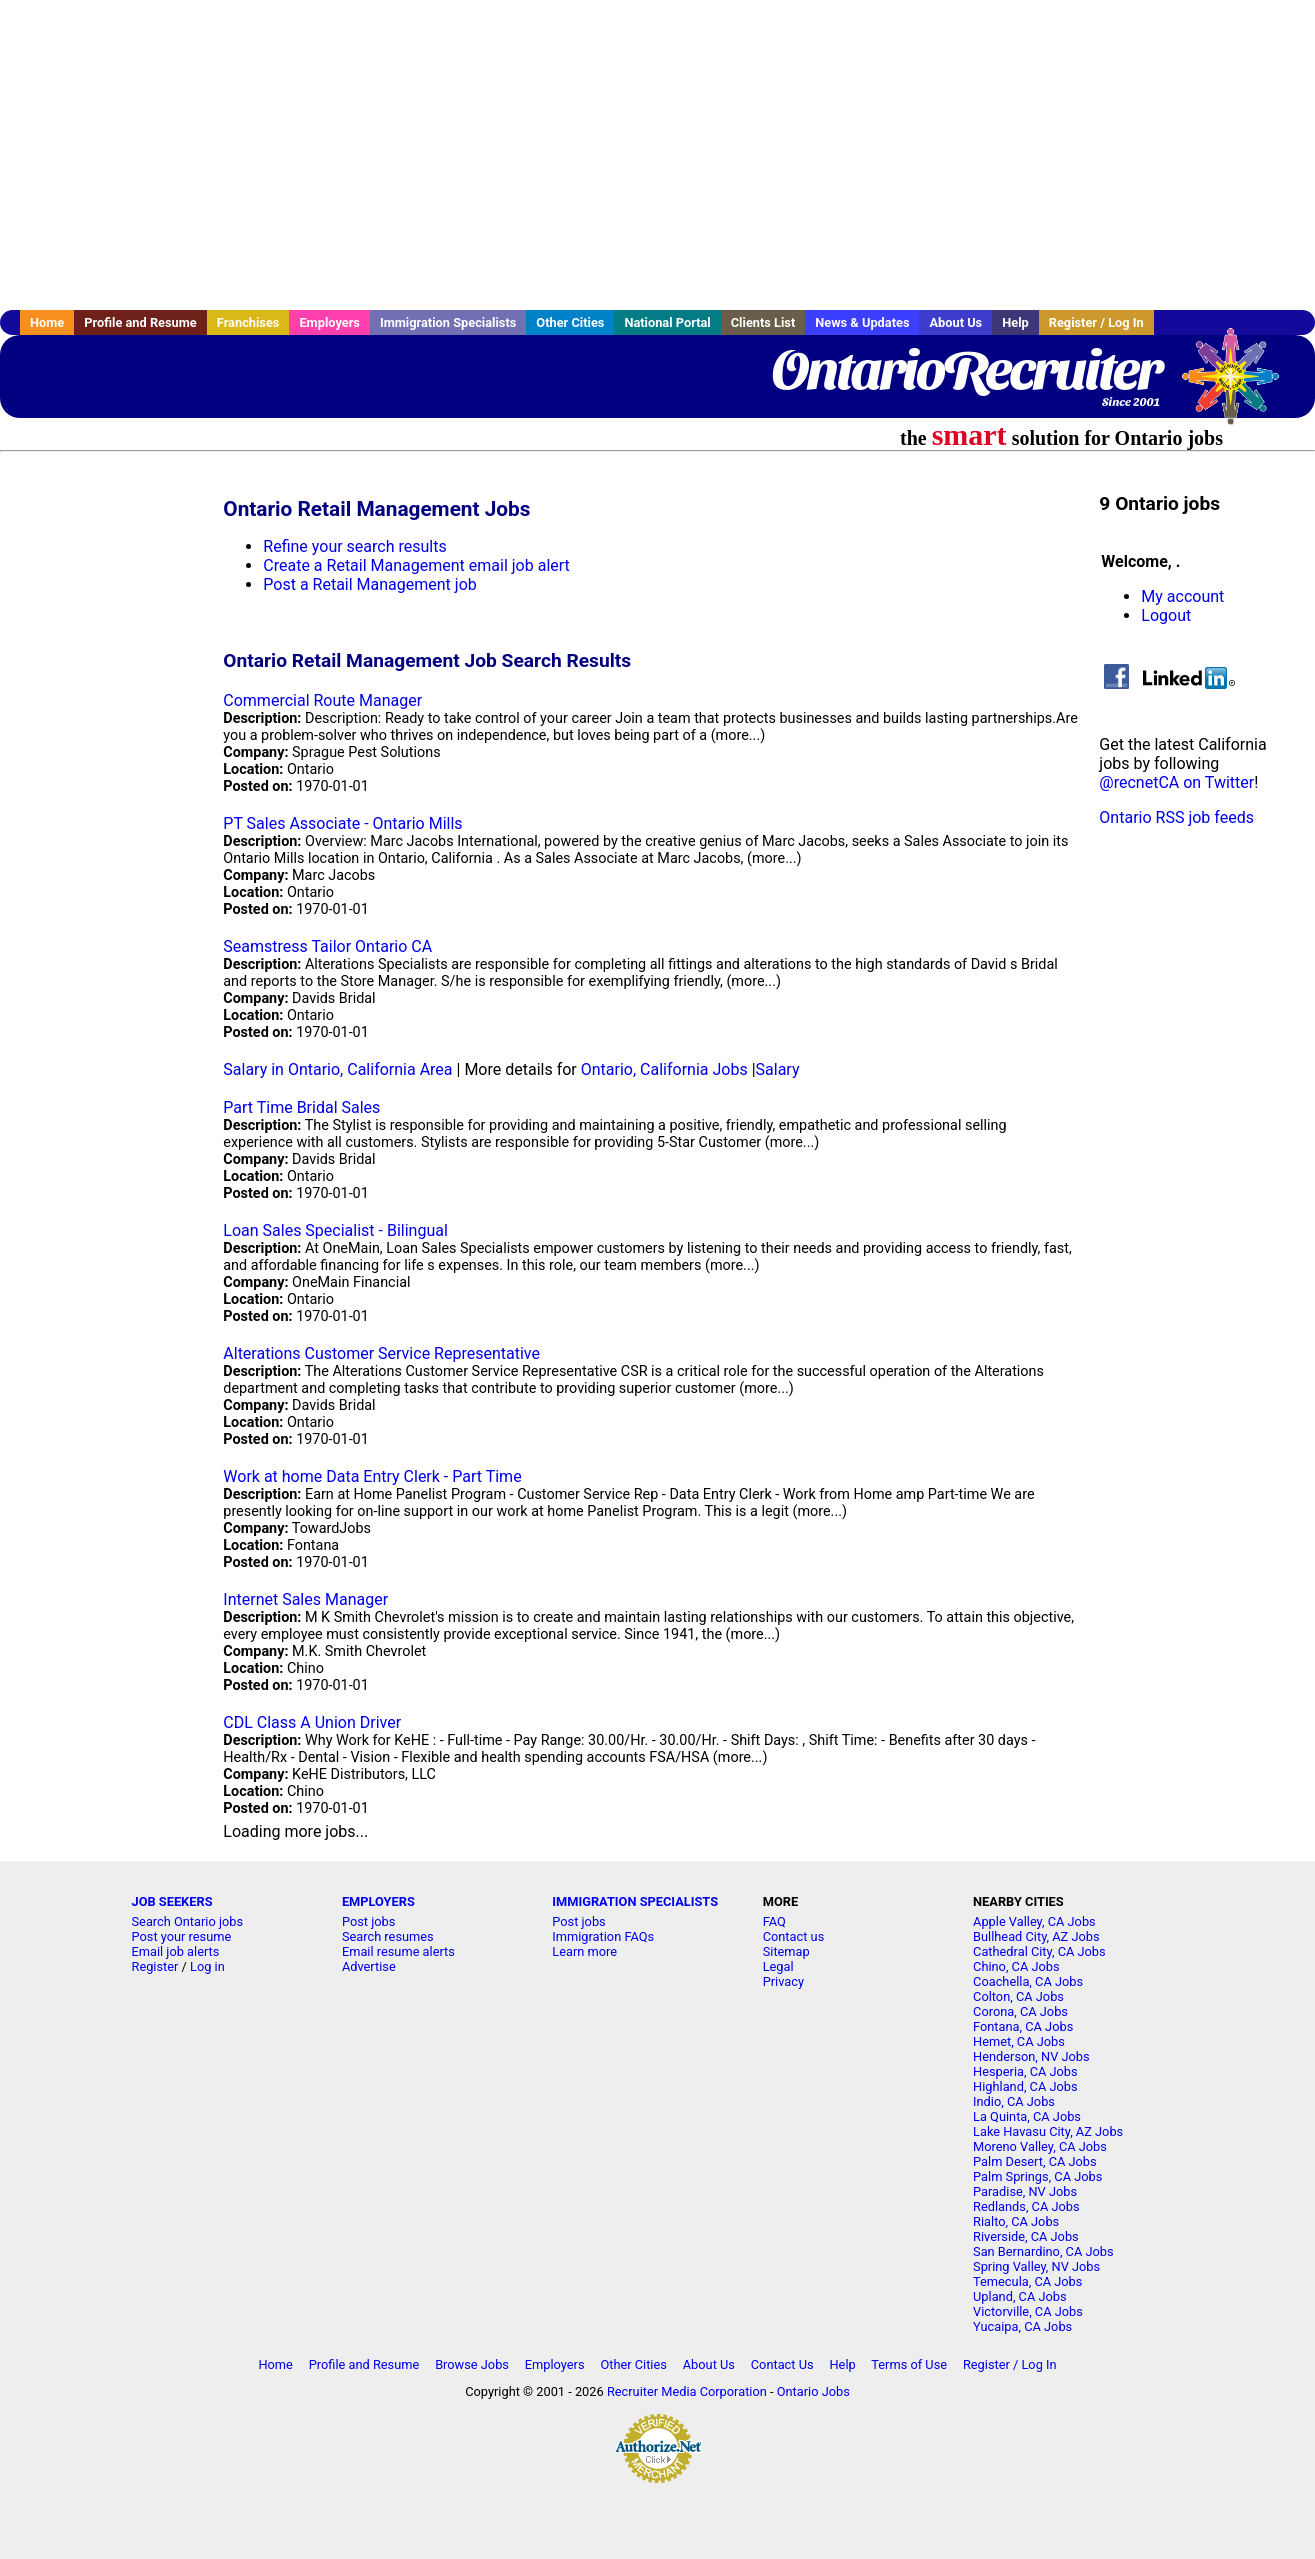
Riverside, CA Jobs (1026, 2236)
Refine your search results (354, 546)
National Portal (667, 322)
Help (1015, 322)
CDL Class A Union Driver (312, 1722)
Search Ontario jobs (188, 1921)
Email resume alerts (398, 1951)
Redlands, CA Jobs (1026, 2206)
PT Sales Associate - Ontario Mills (342, 823)
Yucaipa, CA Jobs (1022, 2326)
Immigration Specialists (448, 322)
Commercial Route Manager (322, 700)
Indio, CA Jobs (1014, 2101)
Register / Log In (1096, 322)
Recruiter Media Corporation (687, 2391)
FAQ (774, 1921)
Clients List (763, 322)
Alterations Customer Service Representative (381, 1353)
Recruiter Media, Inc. (1240, 386)
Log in (207, 1966)
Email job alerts (176, 1951)
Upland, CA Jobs (1020, 2296)
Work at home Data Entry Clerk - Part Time (372, 1476)
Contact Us (782, 2364)
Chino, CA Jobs (1016, 1966)
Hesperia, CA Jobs (1025, 2071)
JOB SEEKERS (172, 1901)
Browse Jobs (472, 2364)
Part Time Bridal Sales (301, 1107)
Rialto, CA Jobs (1016, 2221)
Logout (1166, 615)
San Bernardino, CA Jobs (1043, 2251)
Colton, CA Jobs (1018, 1996)
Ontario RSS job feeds (1176, 817)
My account (1182, 596)
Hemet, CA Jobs (1019, 2041)
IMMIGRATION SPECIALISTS (635, 1901)
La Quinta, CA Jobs (1027, 2116)
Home (47, 322)
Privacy (783, 1981)
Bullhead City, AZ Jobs (1036, 1936)
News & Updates (862, 322)
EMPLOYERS (378, 1901)
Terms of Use (909, 2364)
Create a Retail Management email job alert (416, 565)
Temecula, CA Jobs (1027, 2281)
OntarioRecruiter (965, 370)
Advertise (369, 1966)
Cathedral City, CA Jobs (1039, 1951)
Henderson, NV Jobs (1031, 2056)
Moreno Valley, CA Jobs (1040, 2146)
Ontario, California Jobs (664, 1069)
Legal (778, 1966)
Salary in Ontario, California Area (337, 1069)
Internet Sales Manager (305, 1599)
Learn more (584, 1951)
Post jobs (368, 1921)
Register (155, 1966)
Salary (778, 1069)
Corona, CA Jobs (1020, 2011)
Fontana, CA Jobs (1023, 2026)
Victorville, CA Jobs (1028, 2311)
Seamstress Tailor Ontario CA (327, 946)
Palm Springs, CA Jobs (1037, 2176)
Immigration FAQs (603, 1936)
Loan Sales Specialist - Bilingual (335, 1230)
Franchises (248, 322)
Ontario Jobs (813, 2391)
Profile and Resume (140, 322)
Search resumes (388, 1936)
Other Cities (570, 322)
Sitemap (786, 1951)
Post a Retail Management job (369, 584)
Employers (329, 322)
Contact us (794, 1936)
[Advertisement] (658, 155)
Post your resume (182, 1936)
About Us (955, 322)
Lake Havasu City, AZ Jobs (1048, 2131)
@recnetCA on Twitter (1176, 782)
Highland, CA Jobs (1025, 2086)
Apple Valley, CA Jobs (1034, 1921)
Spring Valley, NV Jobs (1036, 2266)
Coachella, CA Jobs (1028, 1981)
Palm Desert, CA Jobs (1035, 2161)
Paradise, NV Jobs (1025, 2191)
